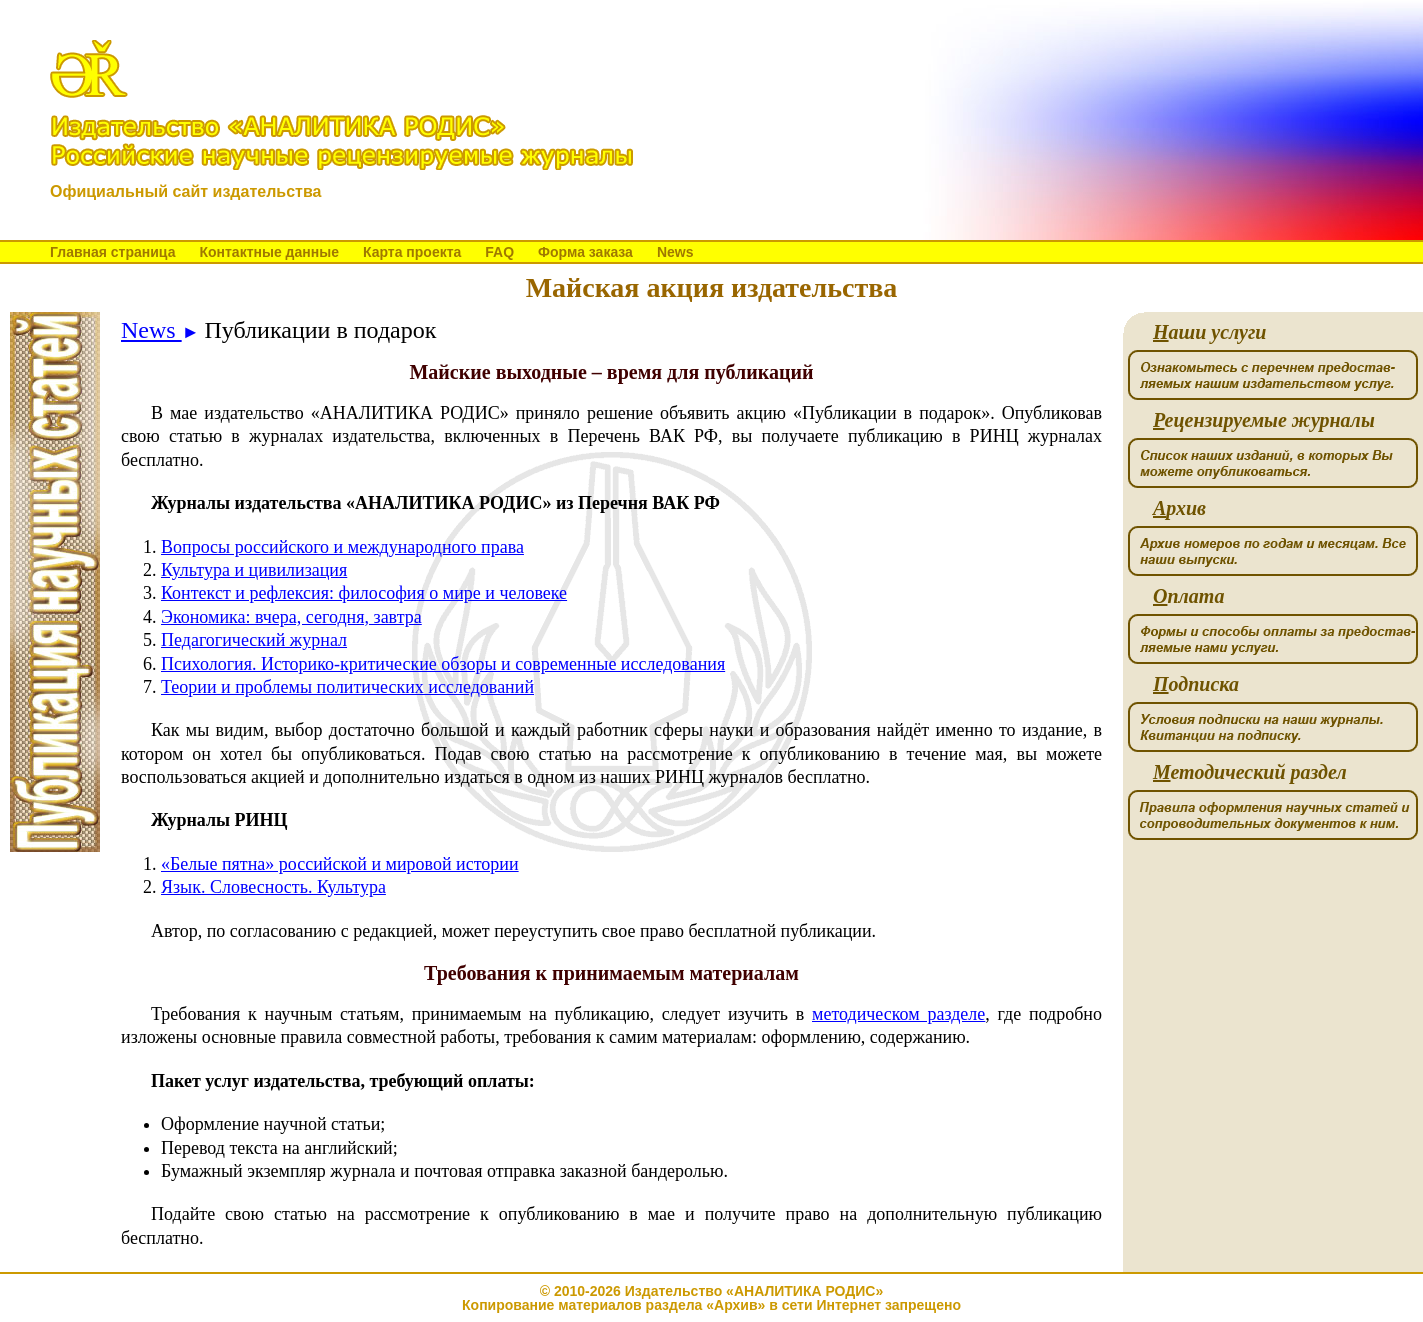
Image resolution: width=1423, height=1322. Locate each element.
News (675, 252)
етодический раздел (1250, 772)
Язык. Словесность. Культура (273, 887)
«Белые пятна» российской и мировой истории (340, 864)
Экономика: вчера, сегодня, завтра (291, 617)
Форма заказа (585, 252)
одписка (1196, 684)
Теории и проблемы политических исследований (347, 687)
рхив (1179, 508)
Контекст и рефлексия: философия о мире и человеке (364, 593)
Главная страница (112, 252)
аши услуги (1209, 332)
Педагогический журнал (254, 640)
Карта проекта (412, 252)
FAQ (499, 252)
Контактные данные (268, 252)
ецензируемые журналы (1264, 420)
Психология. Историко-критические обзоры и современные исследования (443, 664)
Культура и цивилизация (254, 570)
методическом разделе (898, 1014)
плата (1188, 596)
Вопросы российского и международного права (342, 547)
